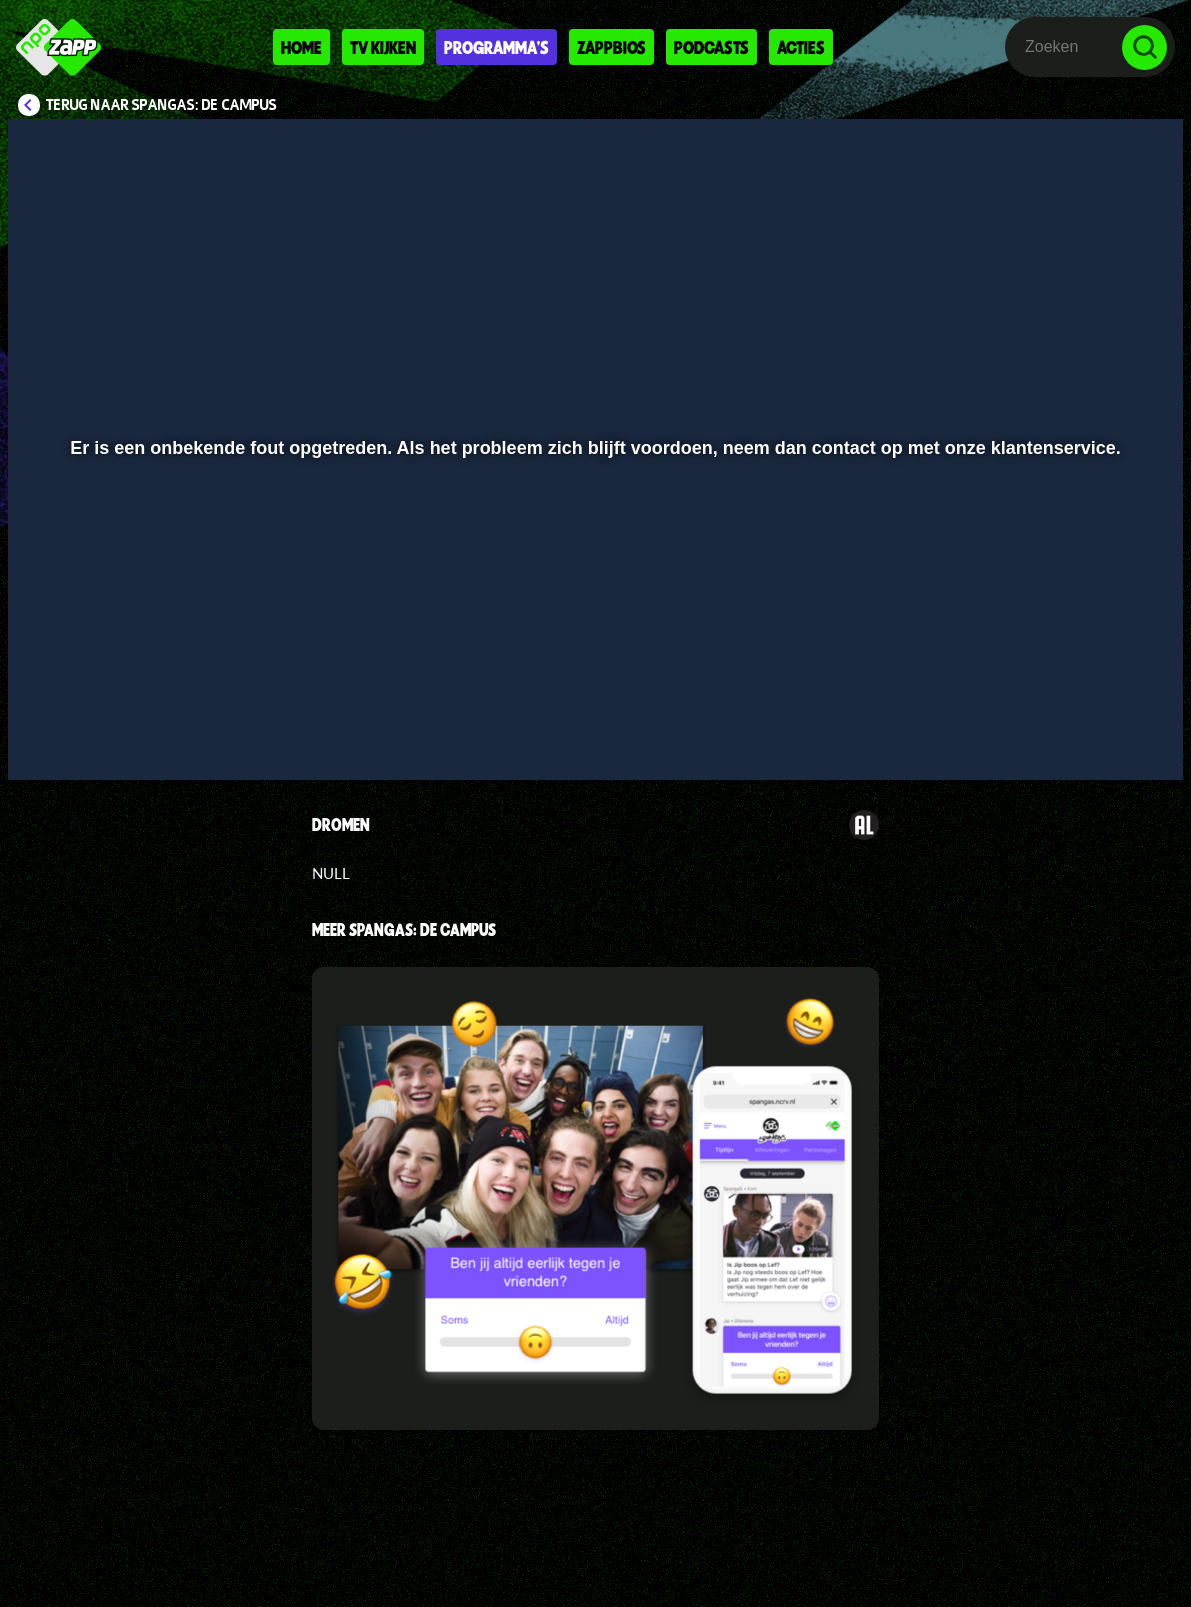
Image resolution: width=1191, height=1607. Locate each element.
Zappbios (611, 47)
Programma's (496, 47)
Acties (801, 47)
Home (301, 47)
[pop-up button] (1100, 736)
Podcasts (711, 47)
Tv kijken (383, 47)
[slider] (593, 694)
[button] (48, 736)
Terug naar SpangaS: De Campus (161, 105)
